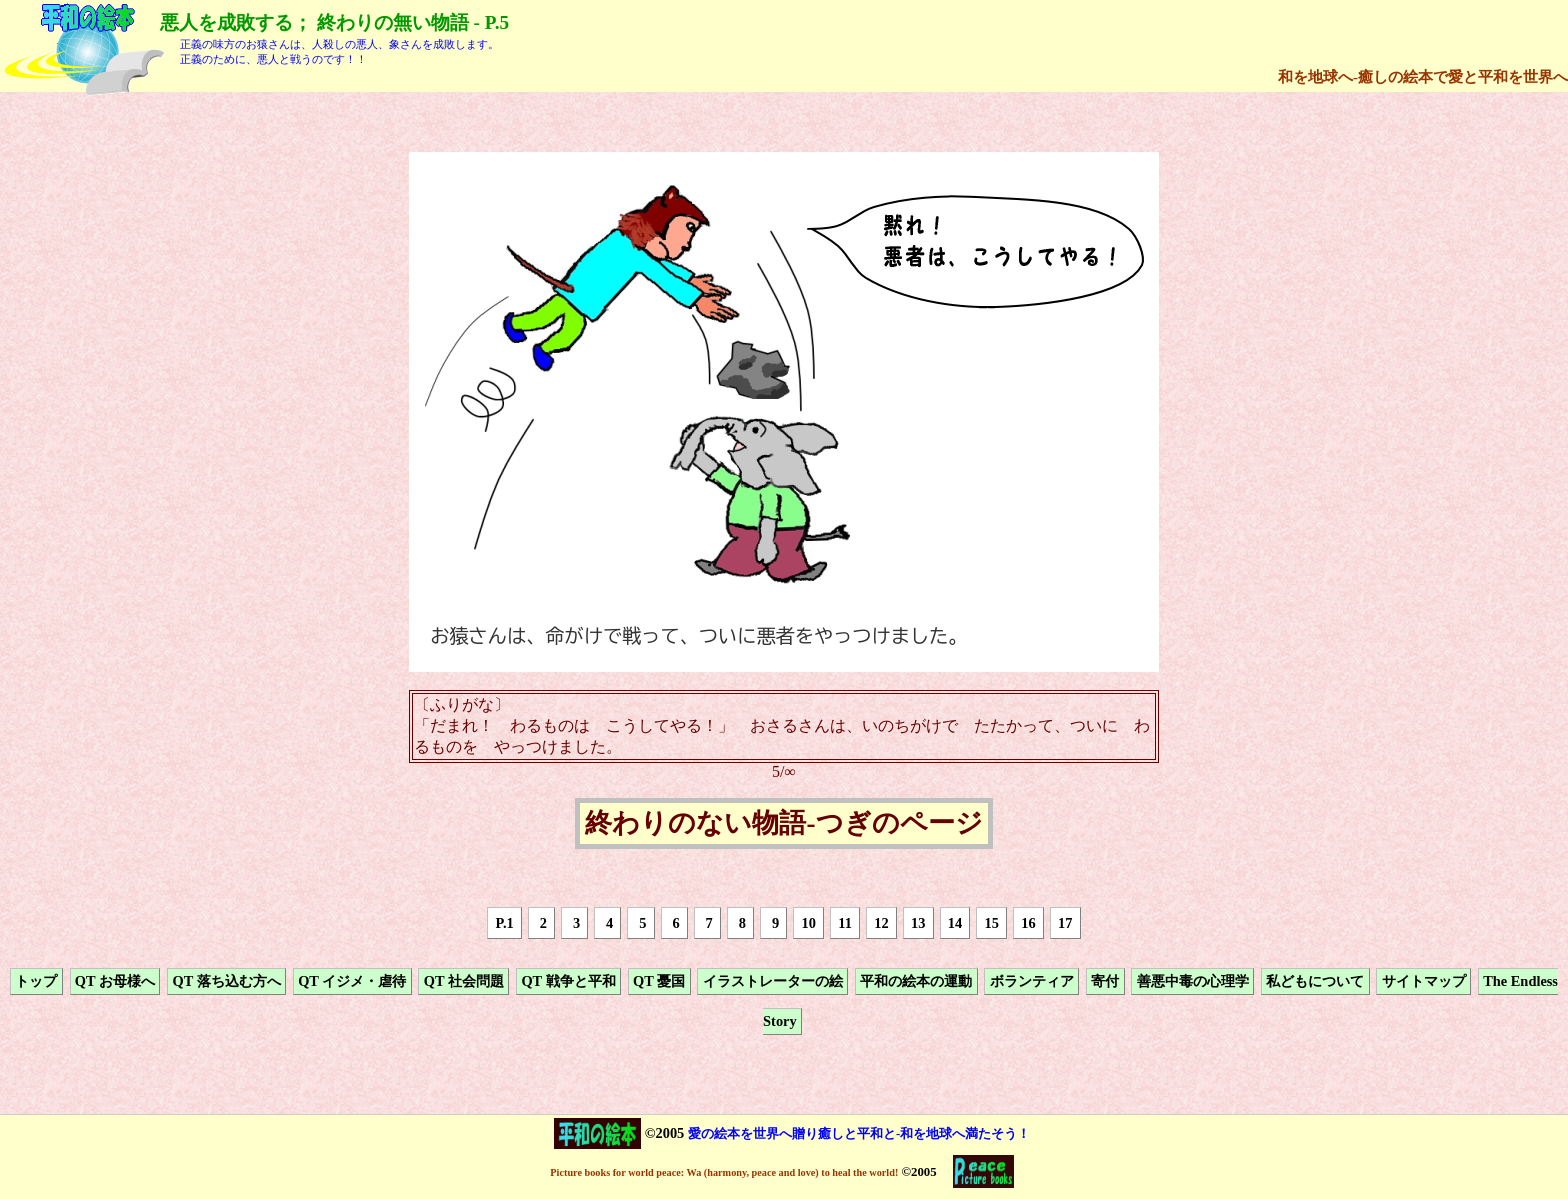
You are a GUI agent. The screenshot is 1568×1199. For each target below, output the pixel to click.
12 (881, 923)
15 (992, 923)
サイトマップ (1424, 981)
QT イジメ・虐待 (352, 981)
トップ (36, 981)
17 (1065, 923)
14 (955, 923)
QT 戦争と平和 (568, 981)
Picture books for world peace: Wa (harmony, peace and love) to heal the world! (724, 1172)
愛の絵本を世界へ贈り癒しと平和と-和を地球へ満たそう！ (859, 1133)
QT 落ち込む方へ (226, 981)
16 (1028, 923)
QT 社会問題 (464, 981)
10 (809, 923)
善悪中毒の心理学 (1193, 981)
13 (918, 923)
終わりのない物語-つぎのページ (783, 824)
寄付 (1105, 981)
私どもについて (1315, 981)
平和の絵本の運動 (916, 981)
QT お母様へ (115, 981)
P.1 (505, 923)
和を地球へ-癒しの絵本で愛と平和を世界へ (1423, 76)
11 (845, 923)
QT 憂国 (659, 981)
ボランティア (1032, 981)
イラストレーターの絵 (773, 981)
